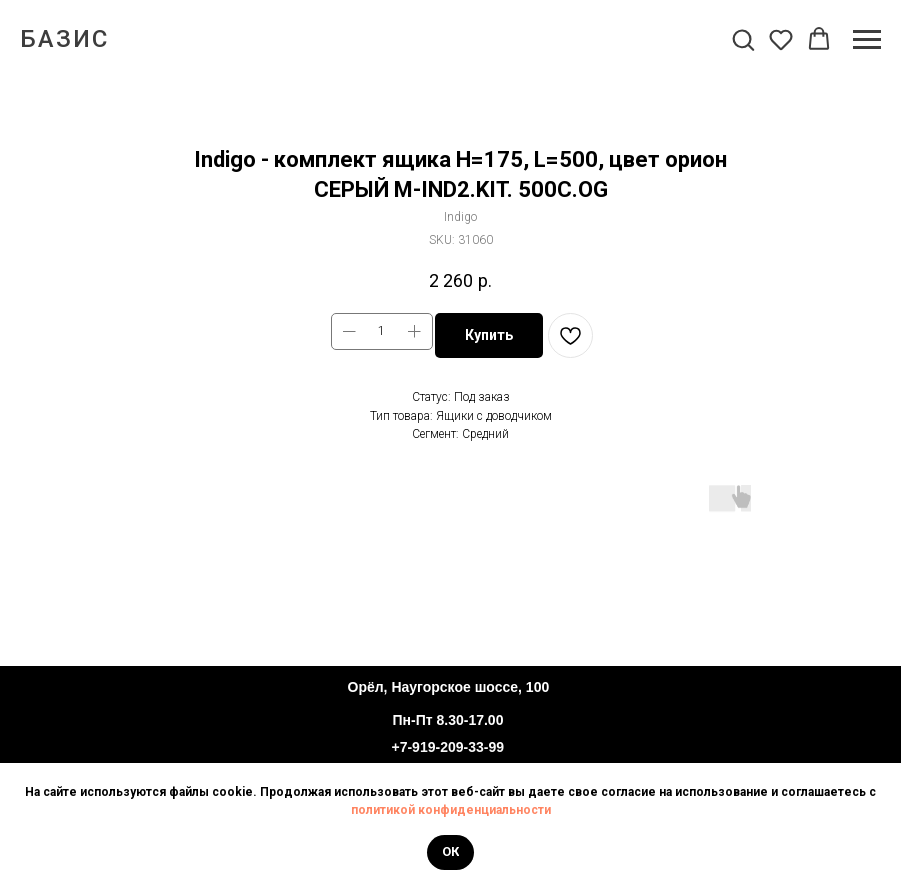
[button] (743, 39)
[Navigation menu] (867, 40)
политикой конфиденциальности (451, 810)
